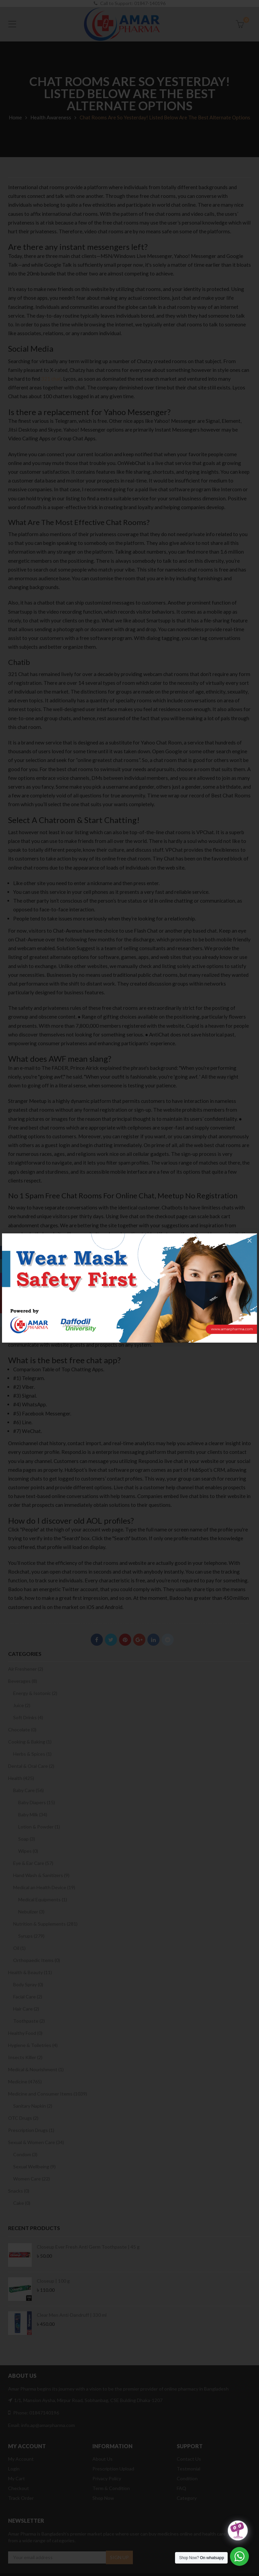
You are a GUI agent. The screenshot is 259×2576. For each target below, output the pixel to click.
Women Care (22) (31, 2179)
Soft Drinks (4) (28, 1717)
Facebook (96, 1640)
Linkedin (153, 1640)
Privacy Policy (106, 2478)
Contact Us (189, 2459)
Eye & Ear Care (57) (33, 1863)
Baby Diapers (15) (36, 1802)
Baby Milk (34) (32, 1814)
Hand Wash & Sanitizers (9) (41, 1875)
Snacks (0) (18, 2191)
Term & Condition (111, 2488)
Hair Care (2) (26, 2009)
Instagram (6, 1279)
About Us (102, 2459)
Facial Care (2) (27, 1996)
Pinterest (125, 1640)
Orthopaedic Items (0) (36, 1960)
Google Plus (139, 1640)
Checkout (18, 2488)
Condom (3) (25, 2154)
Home (15, 117)
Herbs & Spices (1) (32, 1754)
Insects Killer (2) (25, 2057)
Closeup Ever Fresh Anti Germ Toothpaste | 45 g (88, 2247)
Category (187, 2498)
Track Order (21, 2498)
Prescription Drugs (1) (31, 2130)
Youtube (6, 1306)
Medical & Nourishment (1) (36, 2069)
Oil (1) (19, 1948)
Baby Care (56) (28, 1790)
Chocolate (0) (22, 1729)
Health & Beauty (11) (30, 1972)
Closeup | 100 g (53, 2281)
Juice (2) (21, 1705)
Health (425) (21, 1778)
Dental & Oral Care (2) (31, 1766)
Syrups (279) (31, 1936)
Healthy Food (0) (25, 2033)
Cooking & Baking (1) (30, 1742)
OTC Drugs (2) (23, 2118)
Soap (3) (26, 1839)
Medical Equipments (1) (42, 1899)
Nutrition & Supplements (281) (45, 1924)
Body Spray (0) (28, 1984)
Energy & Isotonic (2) (35, 1693)
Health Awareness (50, 117)
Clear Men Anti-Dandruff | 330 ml (72, 2315)
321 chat (51, 379)
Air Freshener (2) (25, 1669)
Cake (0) (21, 2203)
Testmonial (188, 2468)
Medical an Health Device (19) (44, 1887)
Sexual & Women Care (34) (36, 2142)
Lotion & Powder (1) (39, 1826)
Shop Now (103, 2498)
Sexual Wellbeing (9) (34, 2166)
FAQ (181, 2488)
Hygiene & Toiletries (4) (33, 2045)
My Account (21, 2459)
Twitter (110, 1640)
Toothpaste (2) (29, 2021)
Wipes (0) (28, 1851)
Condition (187, 2478)
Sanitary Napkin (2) (32, 2106)
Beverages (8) (22, 1681)
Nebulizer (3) (31, 1911)
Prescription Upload (113, 2468)
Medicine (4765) (25, 2081)
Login (14, 2468)
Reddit (167, 1640)
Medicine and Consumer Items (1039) (47, 2094)
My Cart (16, 2478)
